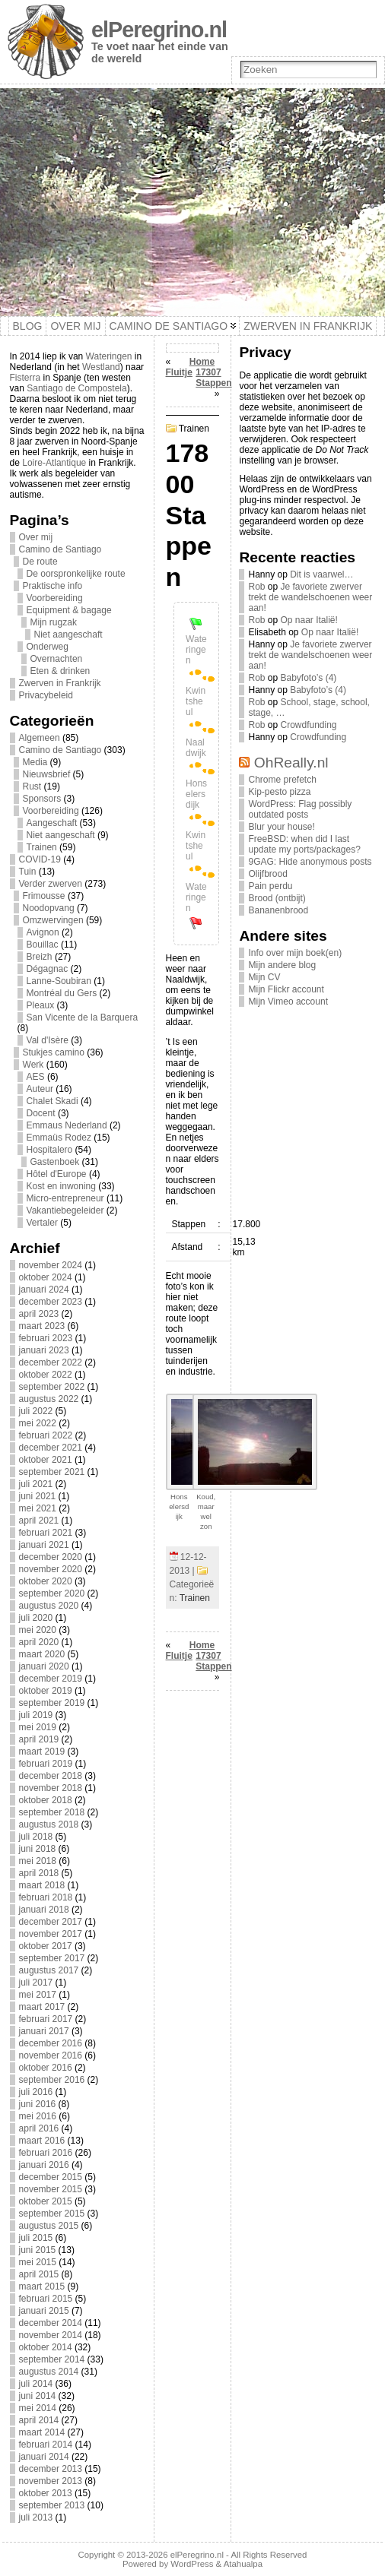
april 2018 (39, 1873)
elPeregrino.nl (159, 29)
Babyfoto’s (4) (309, 677)
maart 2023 (42, 1326)
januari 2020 (44, 1666)
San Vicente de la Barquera (82, 1017)
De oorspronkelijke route (76, 573)
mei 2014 (37, 2408)
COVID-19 (40, 859)
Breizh (39, 956)
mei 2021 (37, 1508)
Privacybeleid (46, 695)
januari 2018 (44, 1909)
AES (36, 1076)
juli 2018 (36, 1836)
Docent (41, 1113)
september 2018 (52, 1812)
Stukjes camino (53, 1052)
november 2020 (50, 1569)
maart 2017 (42, 2007)
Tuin (28, 871)
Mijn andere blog (282, 965)
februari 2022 (46, 1435)
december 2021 (50, 1447)
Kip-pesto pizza (279, 791)
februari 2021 (46, 1532)
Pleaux (41, 1005)
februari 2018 (46, 1897)
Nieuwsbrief (47, 774)
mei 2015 (37, 2262)
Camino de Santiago (60, 549)
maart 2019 (42, 1751)
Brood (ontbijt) (276, 898)
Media (35, 762)
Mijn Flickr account (285, 989)
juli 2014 (36, 2383)
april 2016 (39, 2128)
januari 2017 (44, 2031)
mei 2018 (37, 1861)
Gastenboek (55, 1162)
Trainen (42, 847)
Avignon (43, 932)
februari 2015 (46, 2298)
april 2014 (39, 2420)
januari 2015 (44, 2310)
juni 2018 (37, 1848)
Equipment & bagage (69, 610)
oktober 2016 (45, 2067)
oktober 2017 (45, 1946)
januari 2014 (44, 2456)
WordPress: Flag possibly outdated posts (300, 809)
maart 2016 (42, 2140)
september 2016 (52, 2079)
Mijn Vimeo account (288, 1001)
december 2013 (50, 2469)
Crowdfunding (309, 725)
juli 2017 (36, 1982)
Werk (33, 1064)
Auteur (40, 1089)
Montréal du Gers (62, 993)
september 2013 (52, 2505)
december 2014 (50, 2323)
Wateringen (109, 356)
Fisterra (25, 377)
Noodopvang (49, 908)
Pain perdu (270, 886)
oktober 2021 (45, 1459)
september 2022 (52, 1386)
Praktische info (53, 586)
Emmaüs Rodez (59, 1137)
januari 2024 (44, 1289)
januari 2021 (44, 1545)
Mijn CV (264, 977)
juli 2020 (36, 1617)
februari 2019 (46, 1763)
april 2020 (39, 1642)
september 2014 (52, 2359)
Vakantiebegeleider (65, 1210)
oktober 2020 (45, 1581)
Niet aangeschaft (68, 634)
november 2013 (50, 2481)
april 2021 (39, 1520)
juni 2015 (37, 2250)
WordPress (191, 2563)
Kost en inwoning (61, 1186)
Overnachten (56, 658)
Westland (101, 367)
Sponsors (42, 798)
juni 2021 (37, 1496)
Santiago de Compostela (76, 388)
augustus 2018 (49, 1824)
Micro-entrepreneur (65, 1198)
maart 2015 (42, 2286)
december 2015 (50, 2177)
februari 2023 (46, 1338)
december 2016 (50, 2043)
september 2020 (52, 1593)
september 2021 (52, 1472)
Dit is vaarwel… (321, 574)
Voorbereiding (55, 598)
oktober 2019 (45, 1690)
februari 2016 (46, 2152)
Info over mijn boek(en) (295, 953)
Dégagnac (47, 969)
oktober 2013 (45, 2493)
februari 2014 (46, 2444)
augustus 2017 (49, 1970)
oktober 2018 (45, 1800)
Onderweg (47, 646)
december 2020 (50, 1557)
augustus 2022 (49, 1399)
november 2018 (50, 1788)
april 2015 (39, 2274)
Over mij (36, 537)
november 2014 (50, 2335)
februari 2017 (46, 2019)
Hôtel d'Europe (57, 1174)
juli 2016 (36, 2092)
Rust (32, 786)
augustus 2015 (49, 2225)
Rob (256, 586)
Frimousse (44, 896)
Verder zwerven (50, 883)
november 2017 (50, 1934)
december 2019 (50, 1678)
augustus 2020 (49, 1605)
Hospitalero (50, 1149)
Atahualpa (243, 2563)
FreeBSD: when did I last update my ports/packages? (304, 844)
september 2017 (52, 1958)
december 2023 (50, 1301)
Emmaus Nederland (67, 1125)
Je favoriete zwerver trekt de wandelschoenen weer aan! (310, 597)
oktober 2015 (45, 2201)
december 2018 (50, 1776)
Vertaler (42, 1222)
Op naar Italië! (309, 620)
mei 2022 (37, 1423)
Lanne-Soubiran (59, 981)
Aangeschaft (52, 823)
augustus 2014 (49, 2371)
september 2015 (52, 2213)
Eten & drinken (60, 671)
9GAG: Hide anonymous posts (309, 861)
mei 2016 (37, 2116)
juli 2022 (36, 1411)
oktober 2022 (45, 1374)
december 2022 (50, 1362)
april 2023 (39, 1314)
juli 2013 (36, 2517)
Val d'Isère (47, 1040)
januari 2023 (44, 1350)
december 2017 (50, 1921)
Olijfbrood (267, 874)
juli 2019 (36, 1715)
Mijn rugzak (53, 622)
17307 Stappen (213, 377)
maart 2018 (42, 1885)
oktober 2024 (45, 1277)
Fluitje (179, 372)
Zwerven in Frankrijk (60, 683)
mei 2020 (37, 1630)
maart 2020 (42, 1654)
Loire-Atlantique (54, 462)
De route (40, 561)
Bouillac (43, 944)
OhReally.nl (291, 763)
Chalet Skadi (52, 1101)
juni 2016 (37, 2104)
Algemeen (39, 738)
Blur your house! (281, 826)
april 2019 (39, 1739)
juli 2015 (36, 2238)
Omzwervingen (53, 920)
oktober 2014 (45, 2347)
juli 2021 (36, 1484)
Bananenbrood (278, 910)
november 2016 (50, 2055)
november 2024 (50, 1265)
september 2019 (52, 1703)
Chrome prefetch (282, 779)
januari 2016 (44, 2165)
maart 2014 (42, 2432)
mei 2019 (37, 1727)
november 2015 (50, 2189)
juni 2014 (37, 2396)
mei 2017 (37, 1994)
